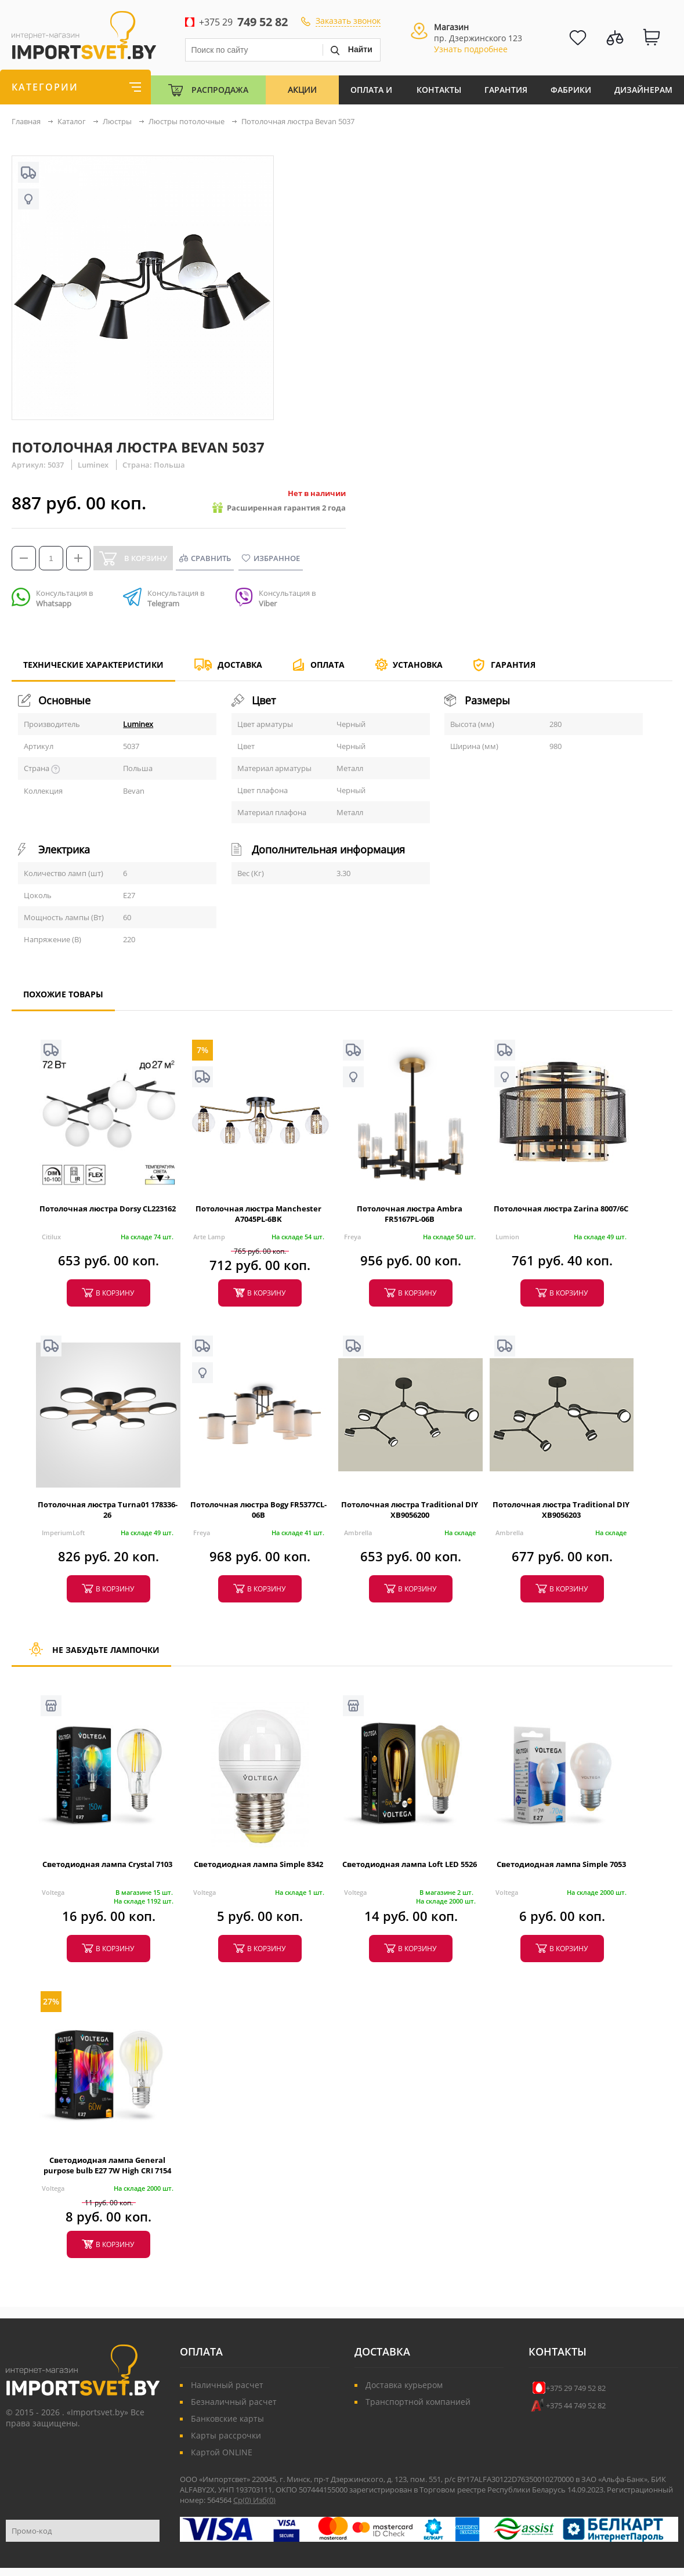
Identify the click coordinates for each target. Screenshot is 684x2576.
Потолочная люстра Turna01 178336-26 (108, 1509)
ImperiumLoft (63, 1532)
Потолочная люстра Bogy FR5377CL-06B (258, 1509)
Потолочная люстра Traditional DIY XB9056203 (561, 1509)
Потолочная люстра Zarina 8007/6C (561, 1208)
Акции (302, 89)
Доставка (240, 664)
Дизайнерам (643, 89)
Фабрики (571, 89)
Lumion (507, 1236)
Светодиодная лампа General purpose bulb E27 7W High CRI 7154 (107, 2165)
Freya (352, 1236)
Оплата (327, 664)
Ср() (243, 2500)
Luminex (138, 724)
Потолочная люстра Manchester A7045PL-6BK (258, 1213)
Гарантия (505, 89)
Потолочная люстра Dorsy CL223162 (107, 1208)
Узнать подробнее (471, 49)
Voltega (53, 1892)
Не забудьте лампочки (91, 1655)
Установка (418, 664)
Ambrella (358, 1532)
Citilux (51, 1236)
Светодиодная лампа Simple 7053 (561, 1864)
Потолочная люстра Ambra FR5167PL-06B (409, 1213)
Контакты (439, 89)
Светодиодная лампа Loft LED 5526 (409, 1864)
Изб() (264, 2500)
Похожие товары (63, 999)
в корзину (115, 1293)
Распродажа (219, 89)
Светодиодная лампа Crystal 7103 (107, 1864)
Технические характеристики (93, 670)
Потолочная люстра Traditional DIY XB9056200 (409, 1509)
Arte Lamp (209, 1236)
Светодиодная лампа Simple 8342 (258, 1864)
